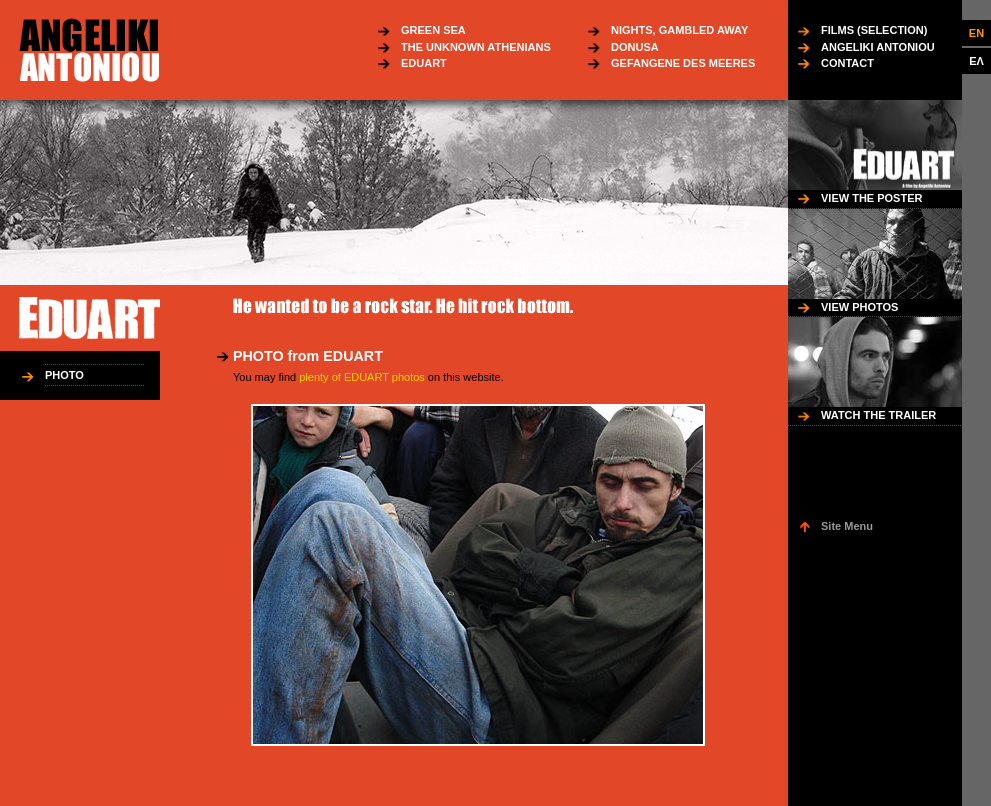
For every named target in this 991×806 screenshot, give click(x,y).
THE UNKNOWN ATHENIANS (476, 47)
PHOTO (64, 375)
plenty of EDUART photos (362, 377)
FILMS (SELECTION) (874, 30)
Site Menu (847, 526)
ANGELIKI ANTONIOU (878, 47)
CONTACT (847, 63)
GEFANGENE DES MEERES (683, 63)
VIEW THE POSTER (871, 198)
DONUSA (635, 47)
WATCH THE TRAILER (878, 415)
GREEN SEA (433, 30)
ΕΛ (976, 61)
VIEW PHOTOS (859, 307)
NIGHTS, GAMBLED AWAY (679, 30)
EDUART (424, 63)
